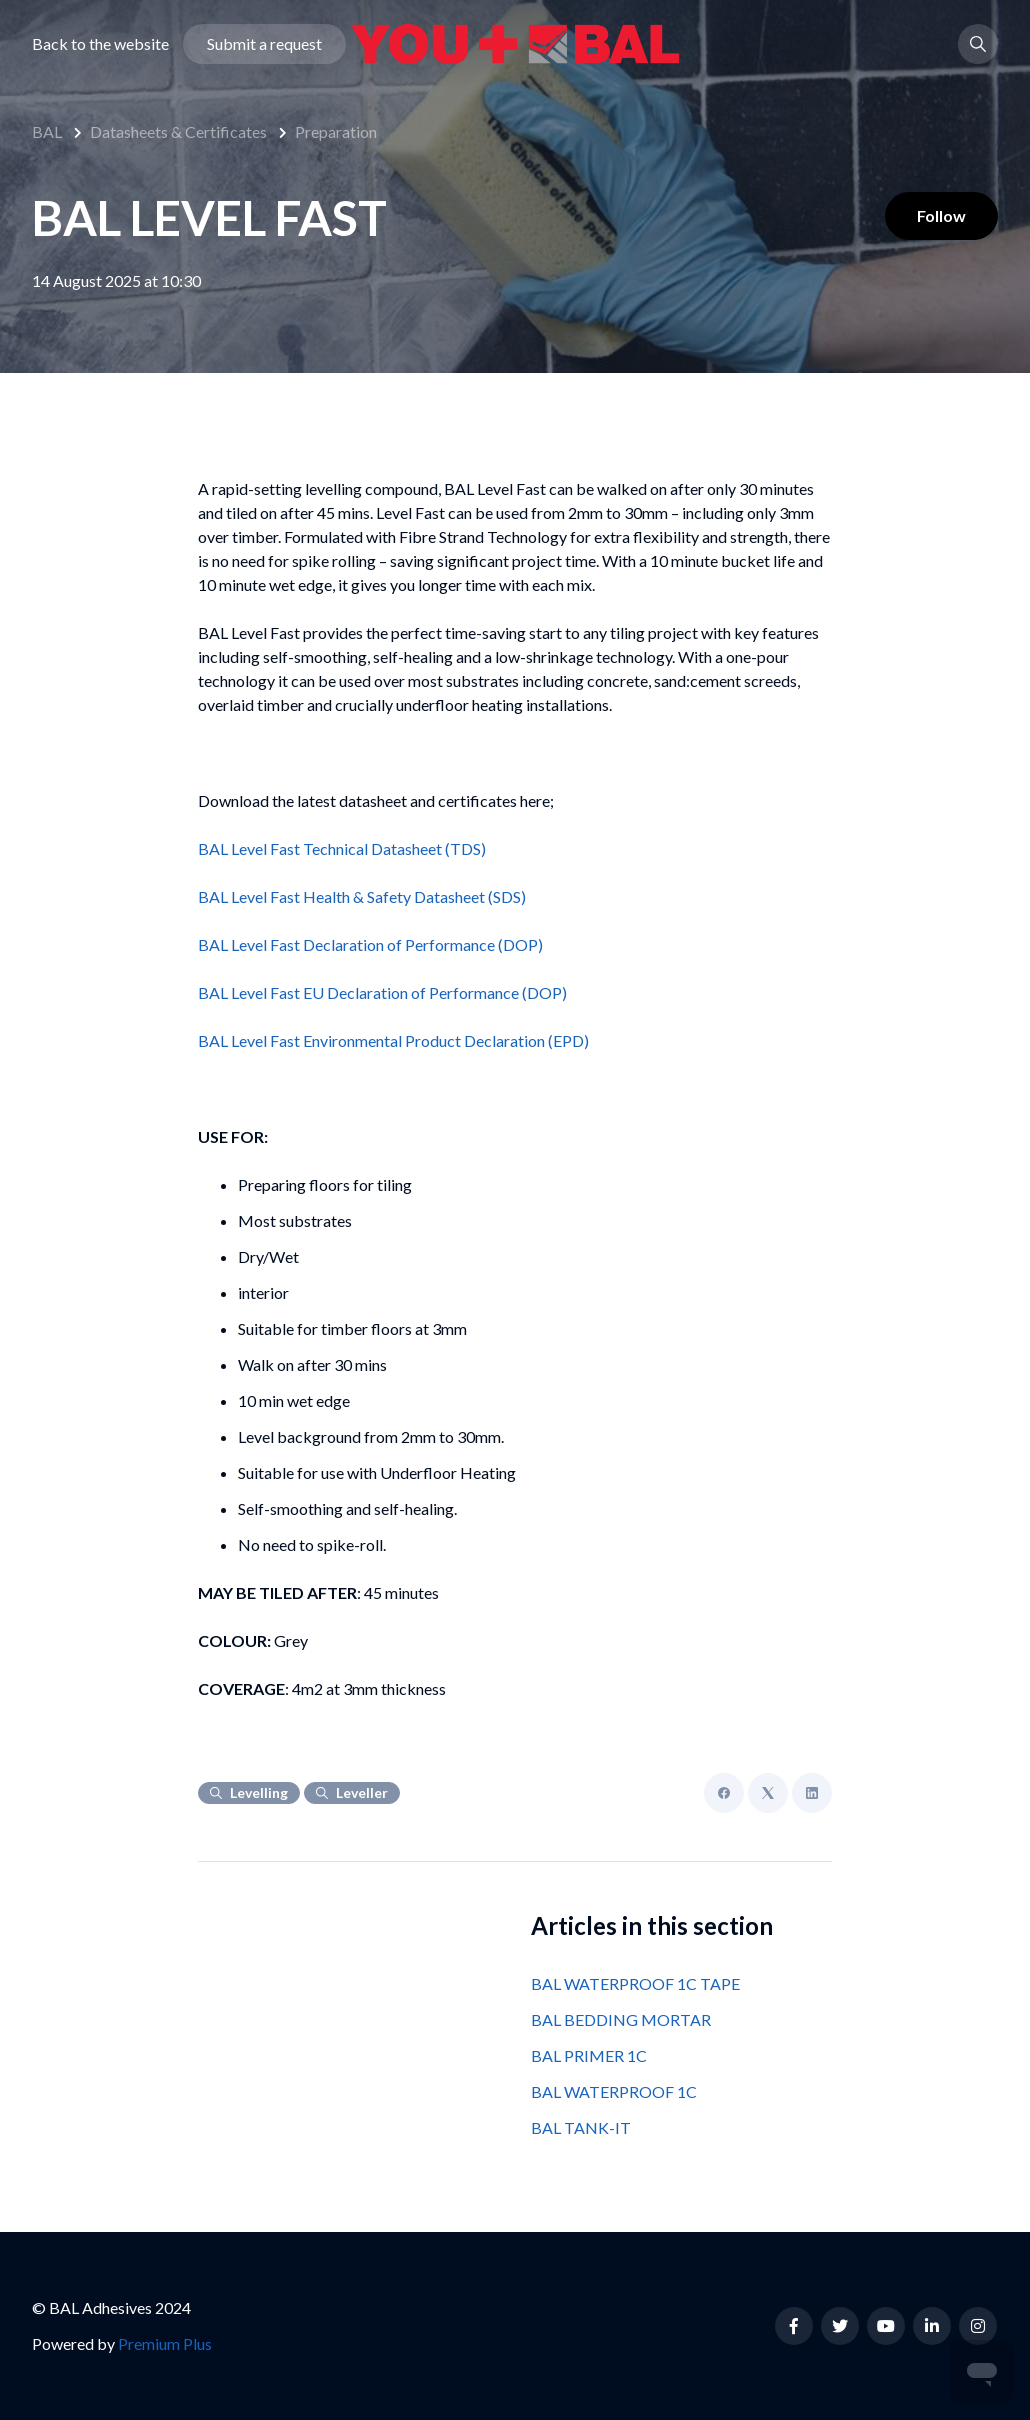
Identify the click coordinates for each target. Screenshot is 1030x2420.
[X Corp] (768, 1793)
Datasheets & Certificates (178, 131)
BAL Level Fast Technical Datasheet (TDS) (342, 848)
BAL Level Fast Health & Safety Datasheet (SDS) (362, 896)
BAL (47, 131)
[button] (978, 44)
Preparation (336, 131)
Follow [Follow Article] (941, 215)
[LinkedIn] (812, 1793)
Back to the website (100, 43)
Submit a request (264, 43)
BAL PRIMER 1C (589, 2055)
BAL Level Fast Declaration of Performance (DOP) (370, 944)
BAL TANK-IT (581, 2127)
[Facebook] (724, 1793)
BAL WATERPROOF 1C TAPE (635, 1983)
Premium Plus (165, 2343)
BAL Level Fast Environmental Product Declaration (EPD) (393, 1040)
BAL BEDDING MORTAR (621, 2019)
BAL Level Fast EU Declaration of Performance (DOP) (382, 992)
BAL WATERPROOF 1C (614, 2091)
